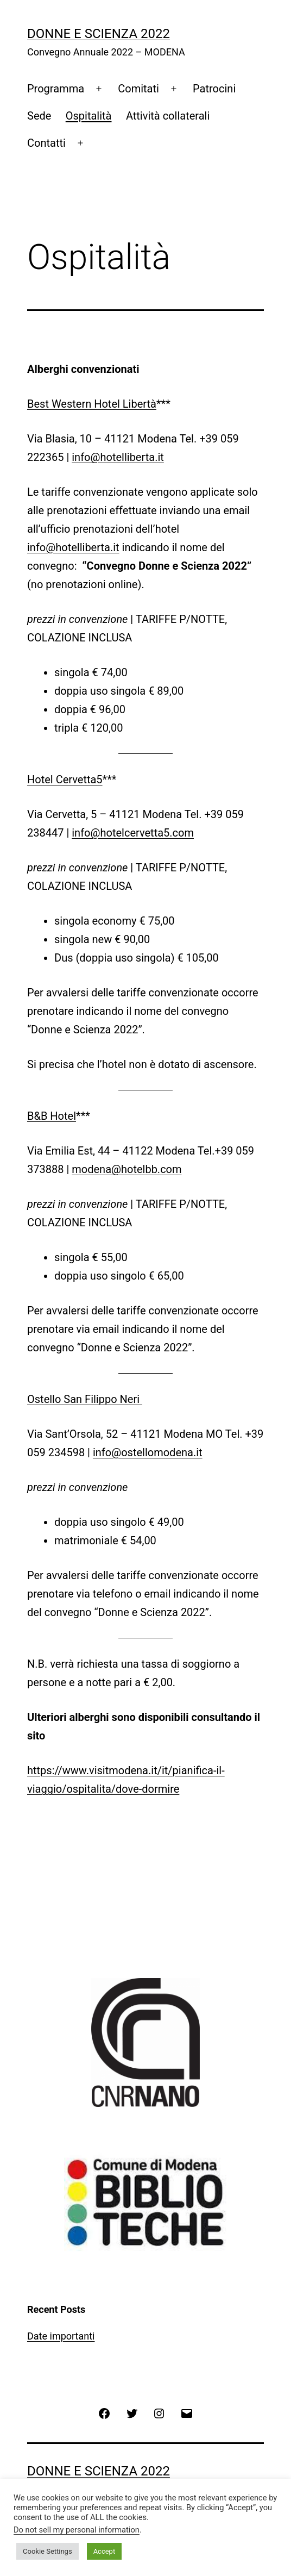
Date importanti (60, 2336)
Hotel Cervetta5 (65, 779)
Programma (55, 88)
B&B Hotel (51, 1115)
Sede (39, 115)
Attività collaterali (168, 115)
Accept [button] (104, 2551)
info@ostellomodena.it (148, 1452)
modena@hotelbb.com (126, 1169)
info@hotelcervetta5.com (133, 832)
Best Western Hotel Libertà (91, 403)
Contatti (46, 142)
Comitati (138, 88)
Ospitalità (89, 115)
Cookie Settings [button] (47, 2551)
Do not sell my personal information (77, 2530)
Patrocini (214, 88)
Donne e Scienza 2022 (98, 33)
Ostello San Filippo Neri (84, 1399)
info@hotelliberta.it (118, 457)
